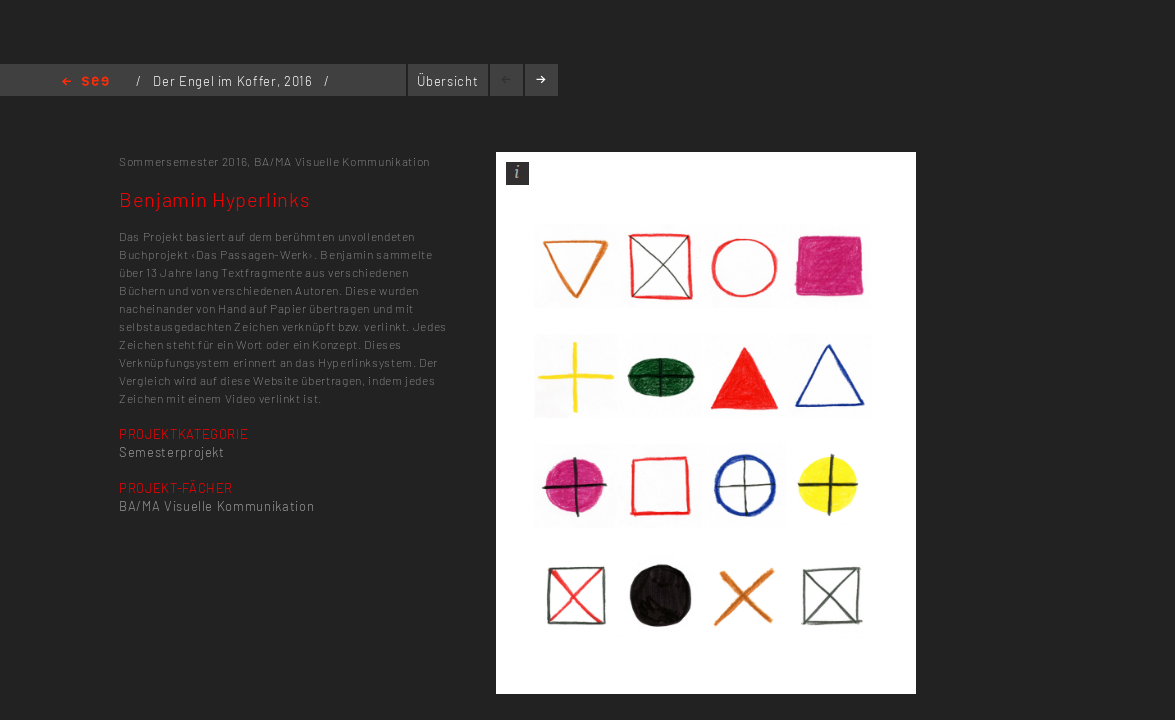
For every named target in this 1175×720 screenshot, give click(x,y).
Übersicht (447, 81)
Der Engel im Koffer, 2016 (234, 81)
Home (85, 82)
